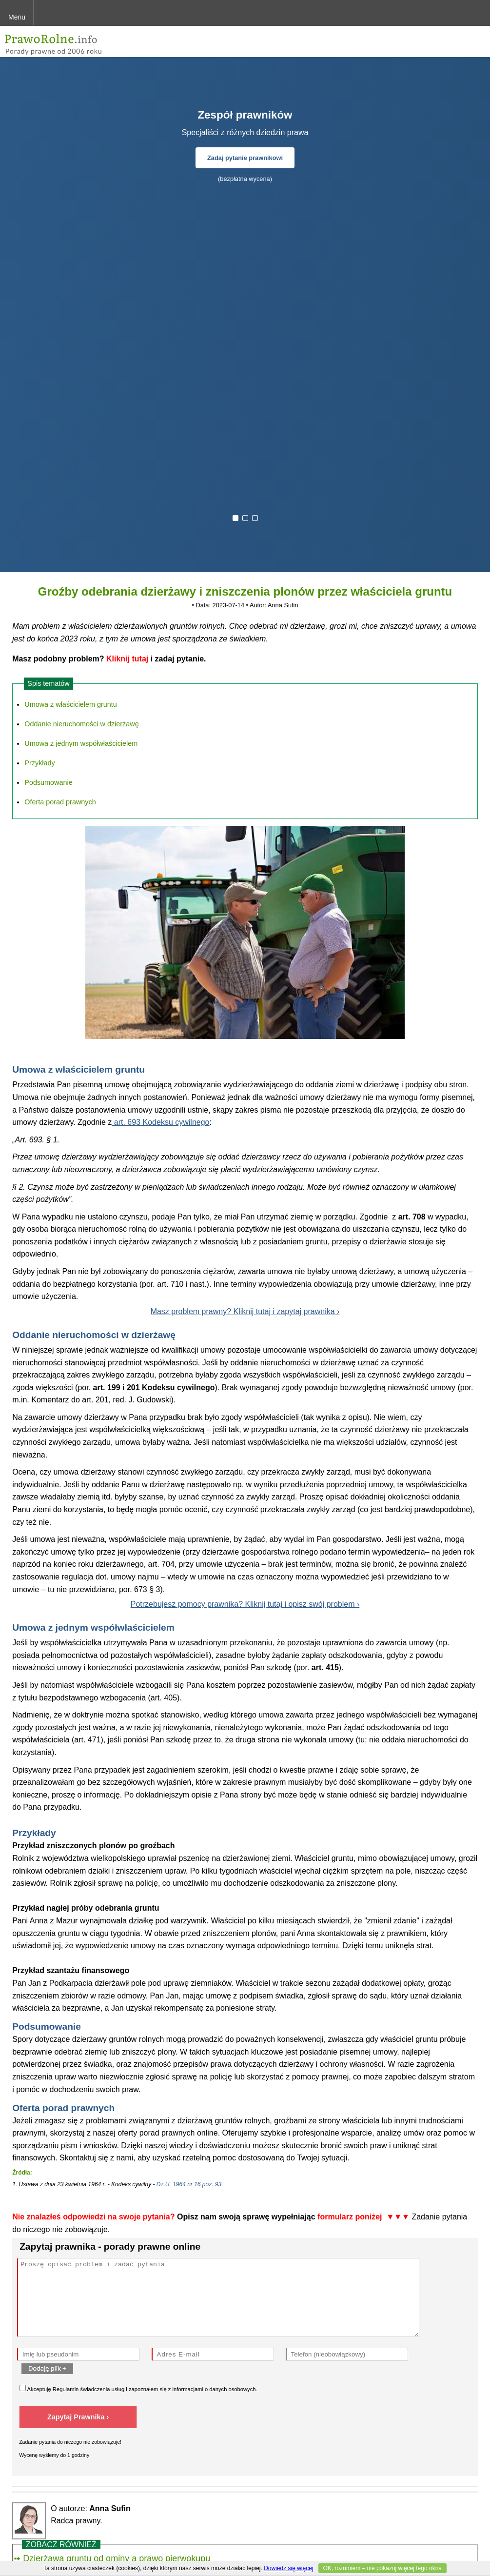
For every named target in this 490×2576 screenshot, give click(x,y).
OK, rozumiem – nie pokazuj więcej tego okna (382, 2568)
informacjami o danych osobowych (214, 2389)
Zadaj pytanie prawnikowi (245, 157)
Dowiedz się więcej (288, 2568)
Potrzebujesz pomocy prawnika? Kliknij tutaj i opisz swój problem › (245, 1604)
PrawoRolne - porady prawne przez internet (75, 41)
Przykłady (39, 763)
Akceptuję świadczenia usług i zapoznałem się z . (138, 2388)
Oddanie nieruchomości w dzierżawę (81, 724)
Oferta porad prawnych (60, 802)
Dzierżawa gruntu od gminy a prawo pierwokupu (116, 2558)
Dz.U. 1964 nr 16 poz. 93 (189, 2184)
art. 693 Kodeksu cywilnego (160, 1122)
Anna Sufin (283, 605)
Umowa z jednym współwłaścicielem (80, 743)
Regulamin (65, 2389)
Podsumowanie (48, 782)
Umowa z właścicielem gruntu (70, 704)
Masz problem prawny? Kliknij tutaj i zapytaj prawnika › (245, 1311)
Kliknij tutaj (127, 659)
